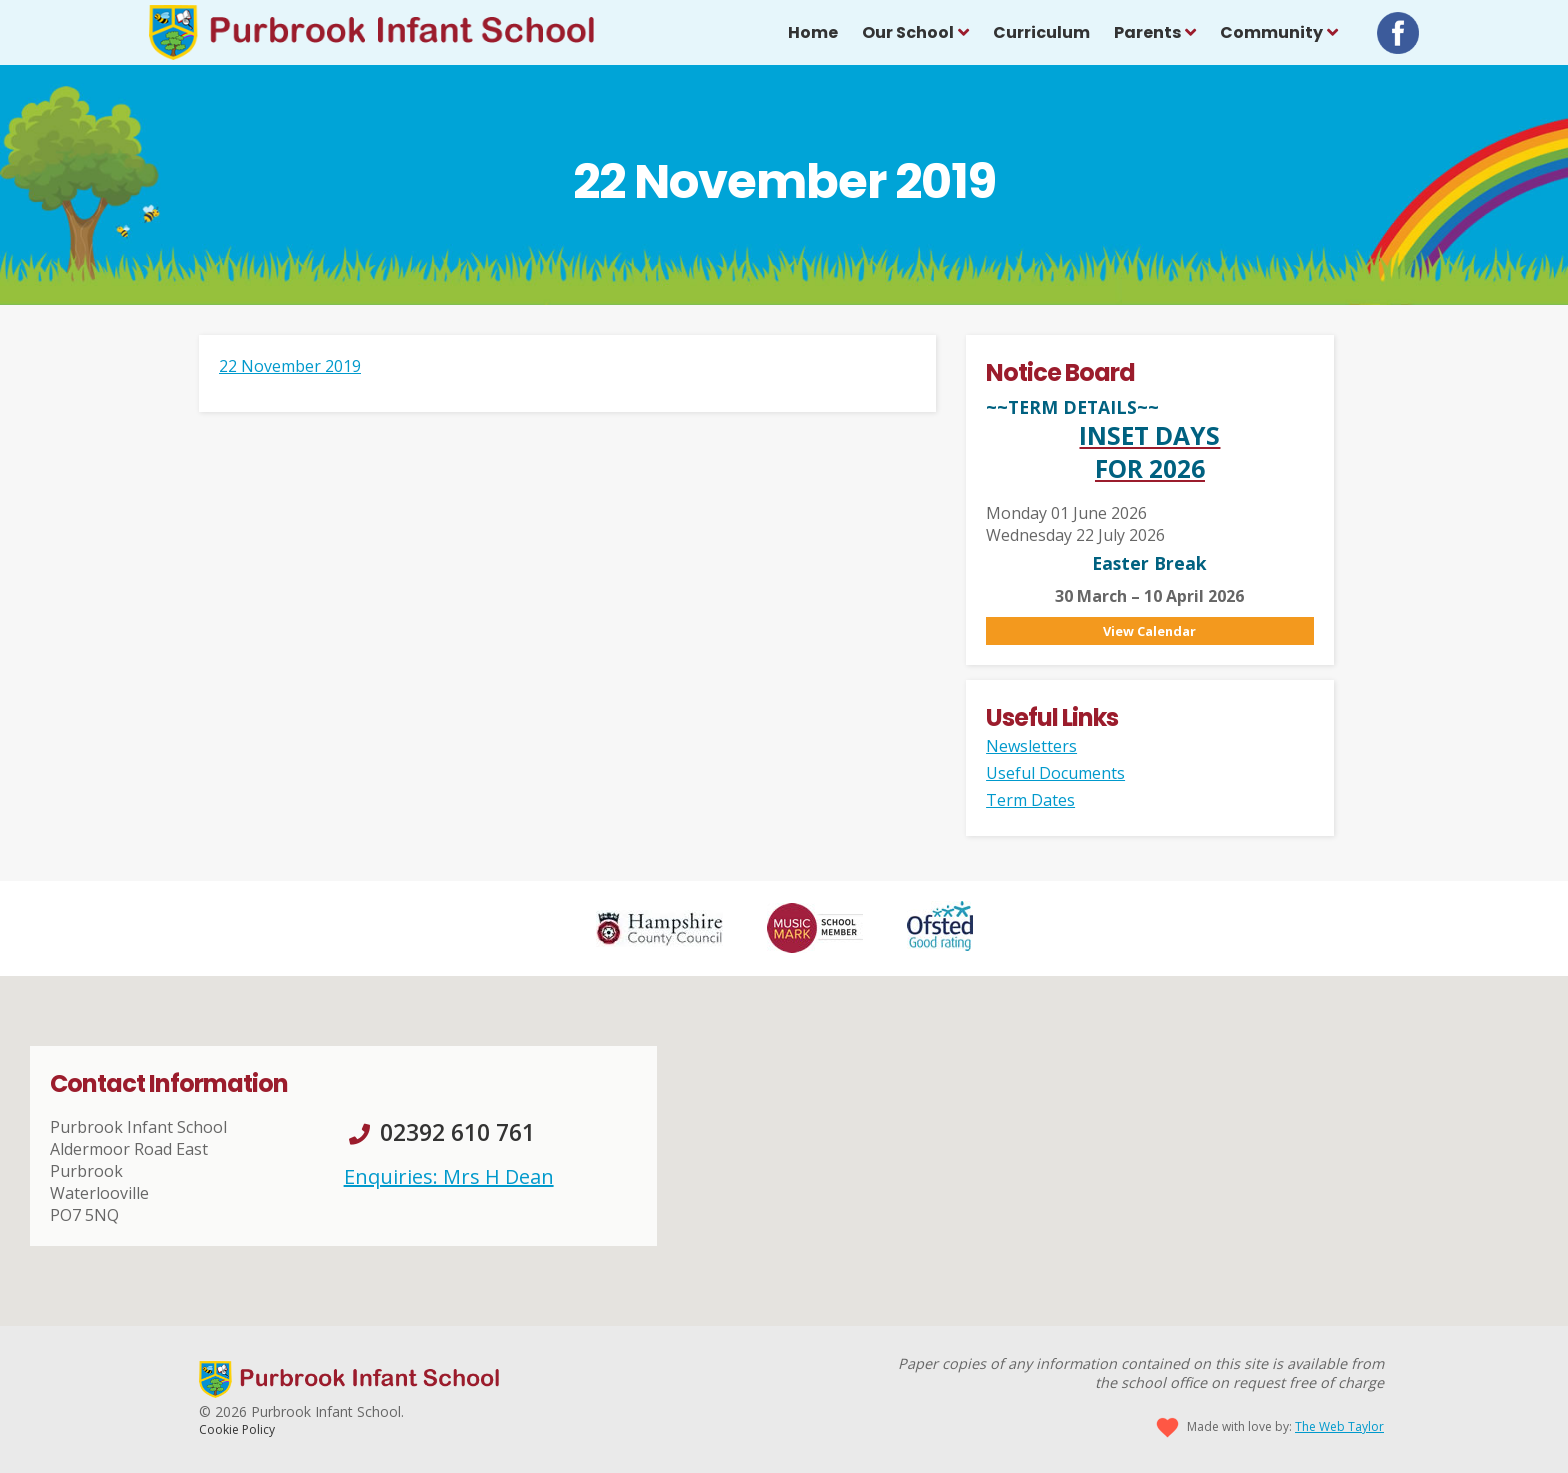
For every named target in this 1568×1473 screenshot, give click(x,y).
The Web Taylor (1339, 1426)
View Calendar (1149, 631)
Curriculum (1041, 32)
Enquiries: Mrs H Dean (449, 1176)
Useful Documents (1055, 773)
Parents (1147, 32)
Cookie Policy (237, 1429)
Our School (908, 32)
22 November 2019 (290, 366)
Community (1271, 32)
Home (813, 32)
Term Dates (1030, 800)
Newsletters (1031, 746)
